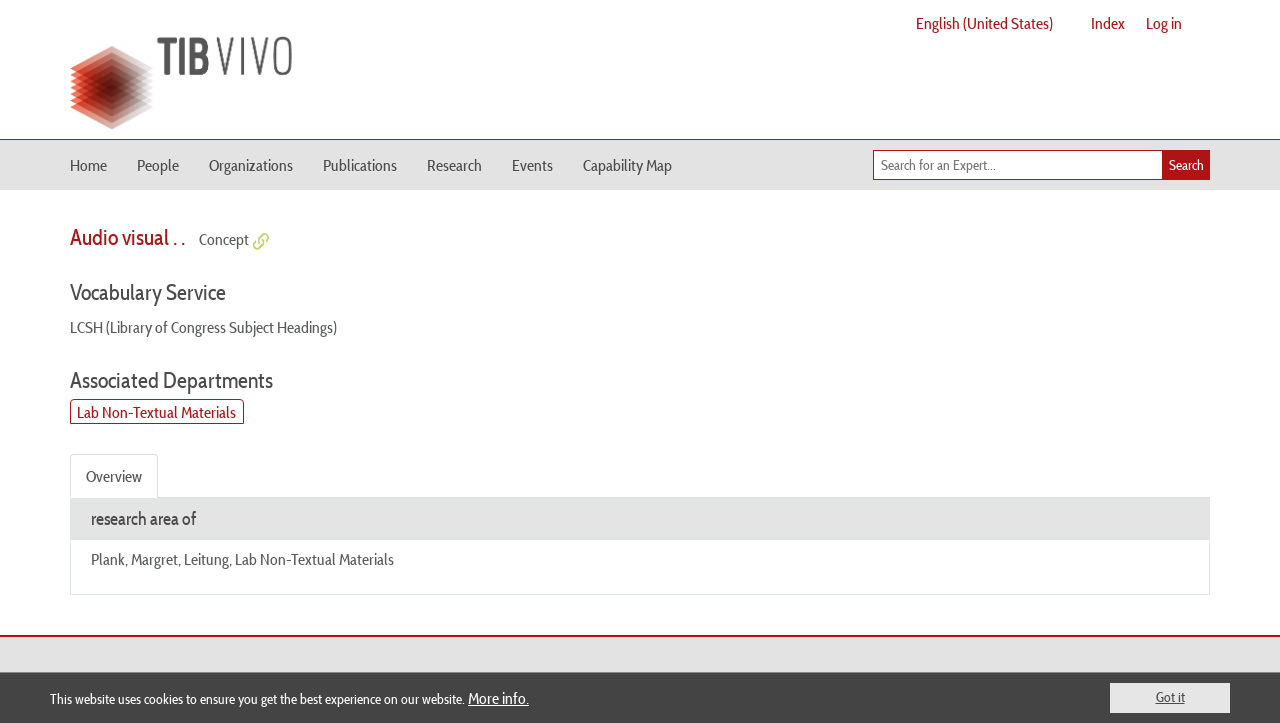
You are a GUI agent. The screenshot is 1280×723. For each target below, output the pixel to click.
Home (88, 165)
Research (454, 165)
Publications (360, 165)
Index (1108, 23)
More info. (498, 698)
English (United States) (984, 23)
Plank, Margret (134, 559)
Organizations (251, 165)
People (158, 165)
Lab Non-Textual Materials (156, 412)
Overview (114, 476)
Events (532, 165)
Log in (1164, 23)
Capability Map (627, 165)
